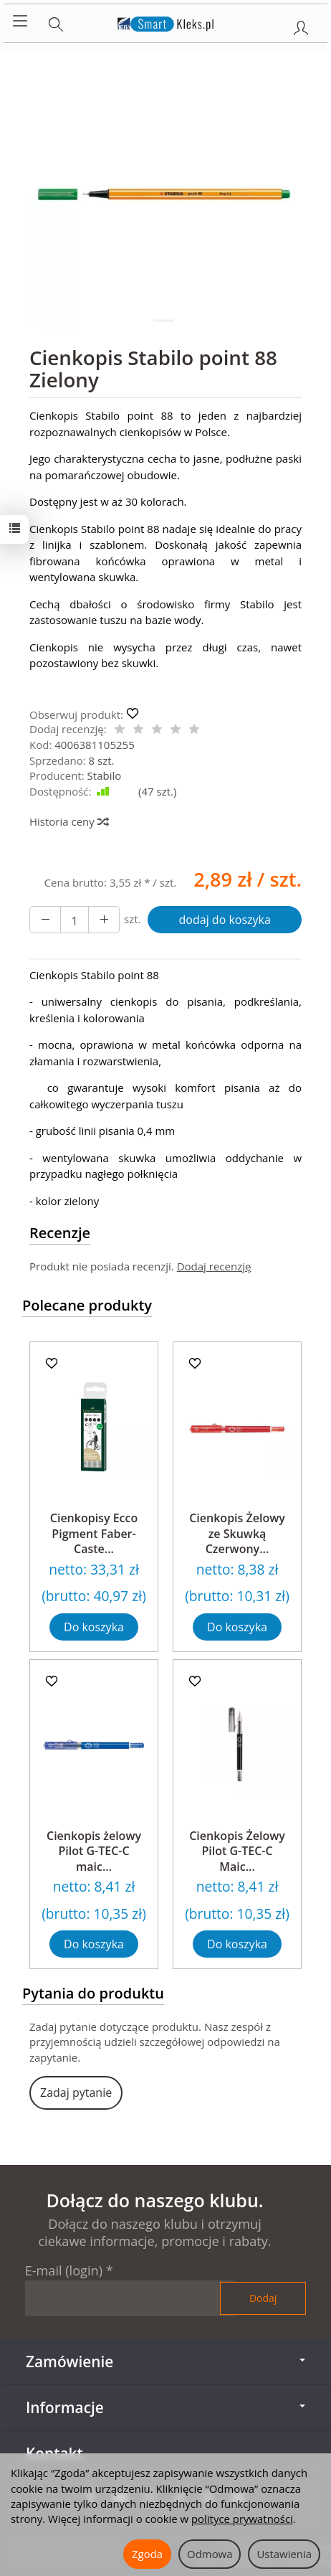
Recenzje (59, 1232)
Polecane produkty (87, 1305)
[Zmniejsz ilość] (104, 919)
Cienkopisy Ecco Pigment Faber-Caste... (94, 1533)
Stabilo (104, 775)
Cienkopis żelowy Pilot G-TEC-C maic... (94, 1851)
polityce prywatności (242, 2518)
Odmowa (209, 2554)
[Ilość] (74, 919)
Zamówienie (165, 2361)
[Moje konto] (301, 25)
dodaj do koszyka (225, 920)
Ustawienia (284, 2554)
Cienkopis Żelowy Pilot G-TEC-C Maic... (237, 1851)
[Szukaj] (56, 21)
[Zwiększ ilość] (45, 919)
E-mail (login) (63, 2270)
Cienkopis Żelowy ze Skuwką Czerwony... (237, 1533)
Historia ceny (68, 821)
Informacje (165, 2407)
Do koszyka (94, 1627)
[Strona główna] (165, 21)
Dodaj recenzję (214, 1266)
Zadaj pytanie (76, 2092)
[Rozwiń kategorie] (20, 21)
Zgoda (147, 2554)
